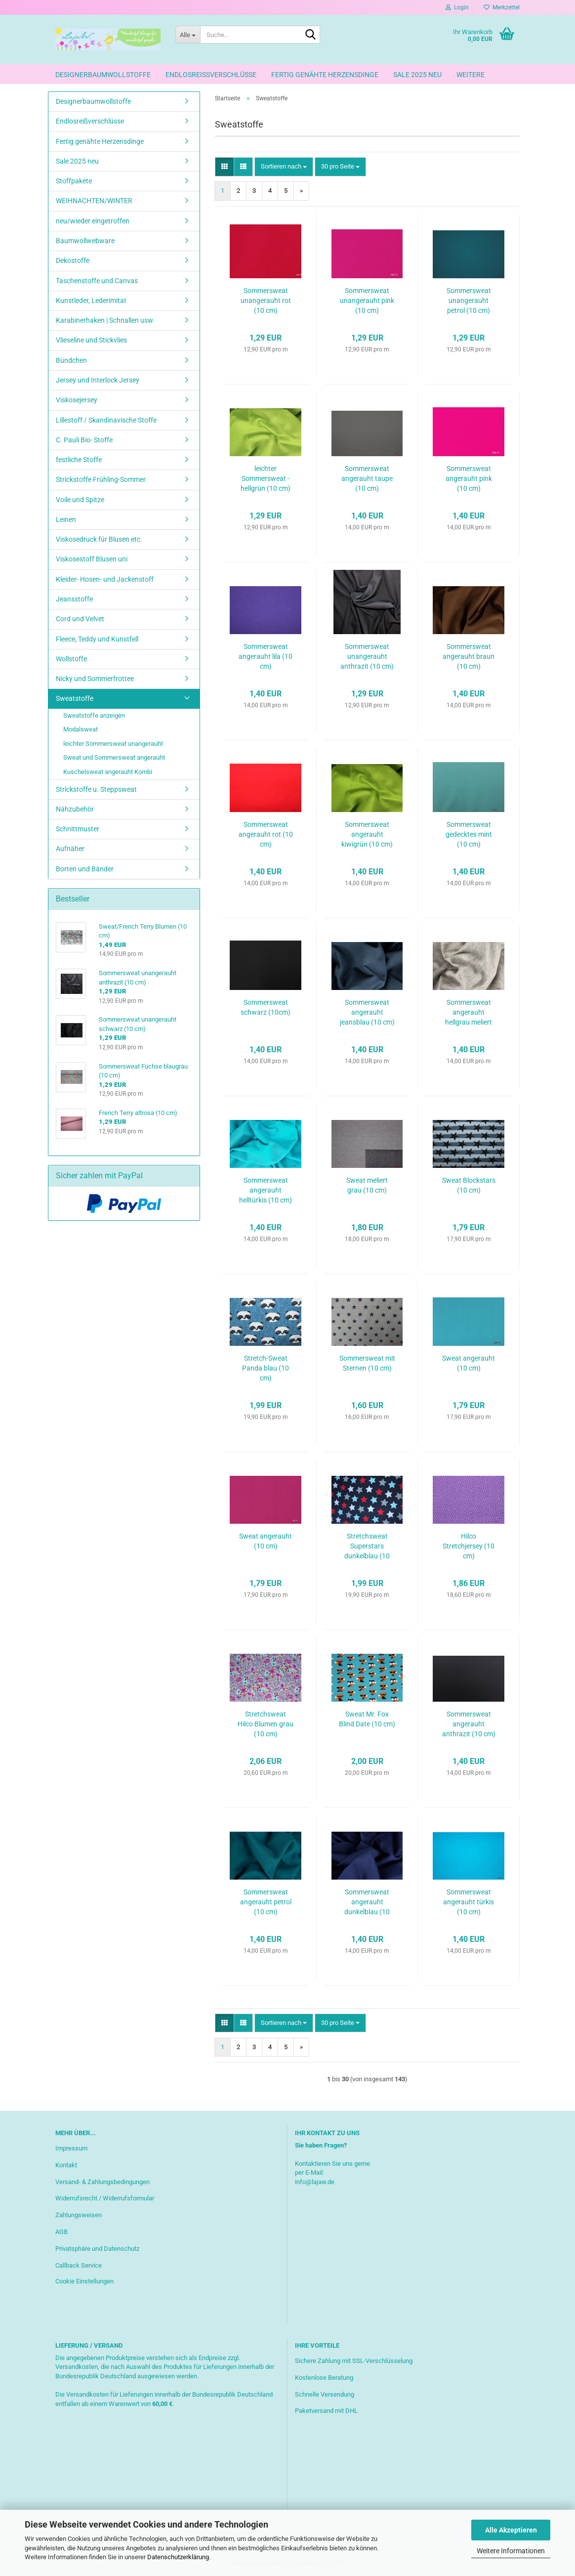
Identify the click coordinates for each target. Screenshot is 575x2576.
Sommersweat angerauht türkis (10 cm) (468, 1902)
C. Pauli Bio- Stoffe (84, 440)
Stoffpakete (74, 181)
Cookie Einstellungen (84, 2281)
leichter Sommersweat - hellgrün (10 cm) (265, 478)
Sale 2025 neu (417, 75)
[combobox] (283, 166)
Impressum (71, 2148)
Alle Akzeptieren (511, 2530)
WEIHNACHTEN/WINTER (94, 201)
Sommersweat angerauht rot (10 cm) (266, 834)
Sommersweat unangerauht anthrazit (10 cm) (367, 656)
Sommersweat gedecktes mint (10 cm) (469, 834)
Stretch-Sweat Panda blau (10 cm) (265, 1368)
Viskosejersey (76, 400)
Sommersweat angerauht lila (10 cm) (265, 656)
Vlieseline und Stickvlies (91, 340)
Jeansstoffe (74, 599)
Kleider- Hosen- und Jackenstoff (105, 579)
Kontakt (66, 2165)
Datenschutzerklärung (178, 2557)
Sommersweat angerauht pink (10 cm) (469, 478)
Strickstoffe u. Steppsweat (96, 789)
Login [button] (457, 7)
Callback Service (78, 2265)
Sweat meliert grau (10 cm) (367, 1185)
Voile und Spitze (80, 500)
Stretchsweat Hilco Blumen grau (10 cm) (265, 1724)
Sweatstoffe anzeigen (94, 715)
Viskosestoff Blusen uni (91, 559)
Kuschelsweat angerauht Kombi (107, 771)
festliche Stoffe (79, 460)
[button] (224, 166)
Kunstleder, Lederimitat (91, 300)
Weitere (470, 75)
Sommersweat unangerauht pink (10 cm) (367, 300)
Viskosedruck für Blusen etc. (99, 539)
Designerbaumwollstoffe (103, 75)
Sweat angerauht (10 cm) (468, 1363)
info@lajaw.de (314, 2182)
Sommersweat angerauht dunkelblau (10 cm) (367, 1902)
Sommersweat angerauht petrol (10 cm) (265, 1902)
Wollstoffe (71, 659)
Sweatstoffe (74, 698)
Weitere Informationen (511, 2551)
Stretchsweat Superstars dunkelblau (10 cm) (367, 1546)
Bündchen (71, 360)
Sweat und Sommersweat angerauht (114, 757)
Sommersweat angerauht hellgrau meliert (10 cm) (468, 1012)
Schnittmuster (77, 829)
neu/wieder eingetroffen (92, 221)
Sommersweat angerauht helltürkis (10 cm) (265, 1190)
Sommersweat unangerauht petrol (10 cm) (469, 300)
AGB (61, 2231)
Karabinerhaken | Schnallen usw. (105, 320)
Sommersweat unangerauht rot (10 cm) (266, 300)
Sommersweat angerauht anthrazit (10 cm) (468, 1724)
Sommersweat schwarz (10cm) (265, 1007)
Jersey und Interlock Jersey (97, 380)
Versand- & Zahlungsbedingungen (102, 2182)
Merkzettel (502, 7)
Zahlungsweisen (78, 2215)
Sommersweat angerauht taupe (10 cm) (367, 478)
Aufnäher (70, 849)
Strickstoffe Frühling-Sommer (101, 479)
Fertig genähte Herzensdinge (324, 75)
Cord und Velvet (80, 619)
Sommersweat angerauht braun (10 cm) (468, 656)
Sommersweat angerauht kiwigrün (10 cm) (367, 834)
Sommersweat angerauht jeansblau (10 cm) (367, 1012)
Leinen (66, 519)
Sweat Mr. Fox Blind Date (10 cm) (367, 1719)
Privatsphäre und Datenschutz (97, 2248)
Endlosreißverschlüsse (210, 75)
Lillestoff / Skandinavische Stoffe (106, 420)
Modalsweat (80, 729)
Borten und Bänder (85, 869)
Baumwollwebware (85, 241)
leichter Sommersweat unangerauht (113, 743)
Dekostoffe (72, 260)
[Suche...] (187, 34)
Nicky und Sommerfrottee (95, 679)
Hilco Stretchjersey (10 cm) (468, 1546)
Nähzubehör (75, 809)
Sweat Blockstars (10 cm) (468, 1185)
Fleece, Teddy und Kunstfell (97, 639)
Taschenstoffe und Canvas (97, 281)
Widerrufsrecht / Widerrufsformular (104, 2198)
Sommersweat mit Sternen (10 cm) (367, 1363)
